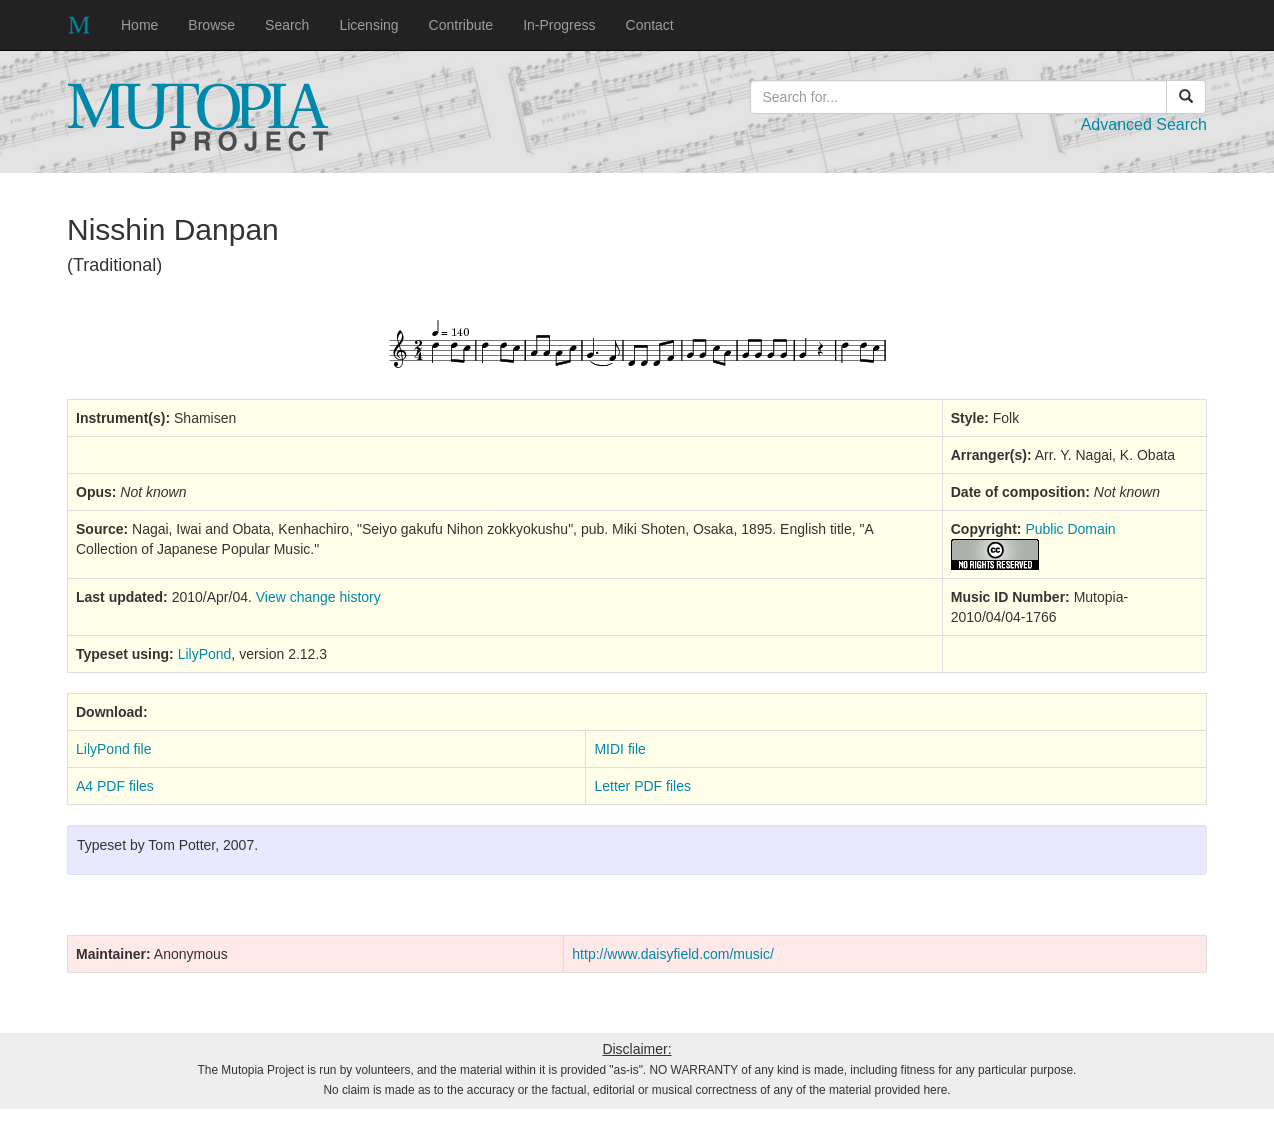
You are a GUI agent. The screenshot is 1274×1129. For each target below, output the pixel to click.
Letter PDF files (642, 786)
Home (139, 25)
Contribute (461, 25)
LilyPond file (114, 749)
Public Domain (1070, 529)
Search (287, 25)
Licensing (368, 25)
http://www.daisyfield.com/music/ (673, 954)
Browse (211, 25)
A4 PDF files (115, 786)
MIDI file (619, 749)
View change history (318, 597)
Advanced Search (1144, 124)
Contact (650, 25)
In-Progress (559, 25)
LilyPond (205, 654)
